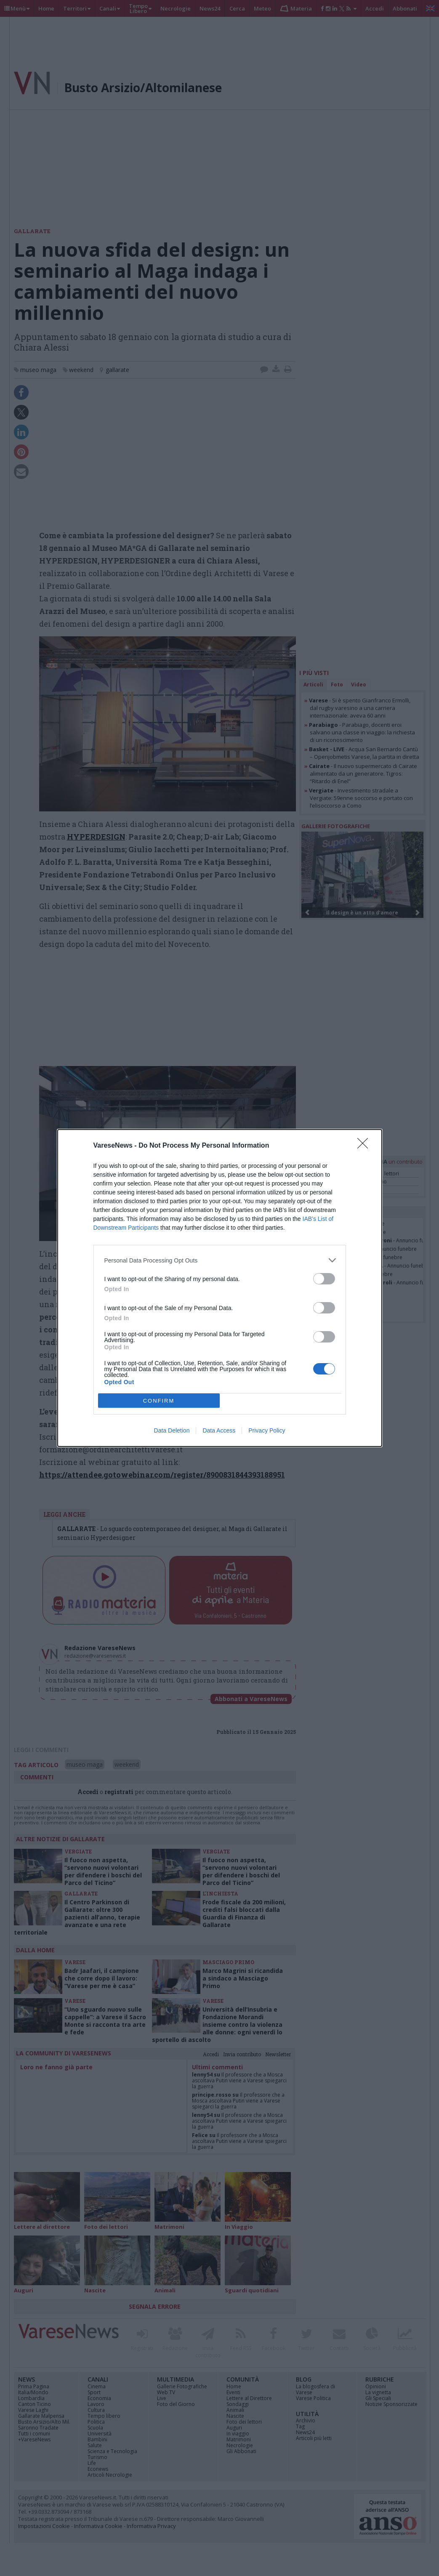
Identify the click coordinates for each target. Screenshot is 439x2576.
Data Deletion (172, 1430)
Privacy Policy (266, 1430)
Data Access (218, 1430)
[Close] (365, 1146)
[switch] (324, 1278)
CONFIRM (159, 1401)
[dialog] (220, 1288)
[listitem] (219, 1260)
